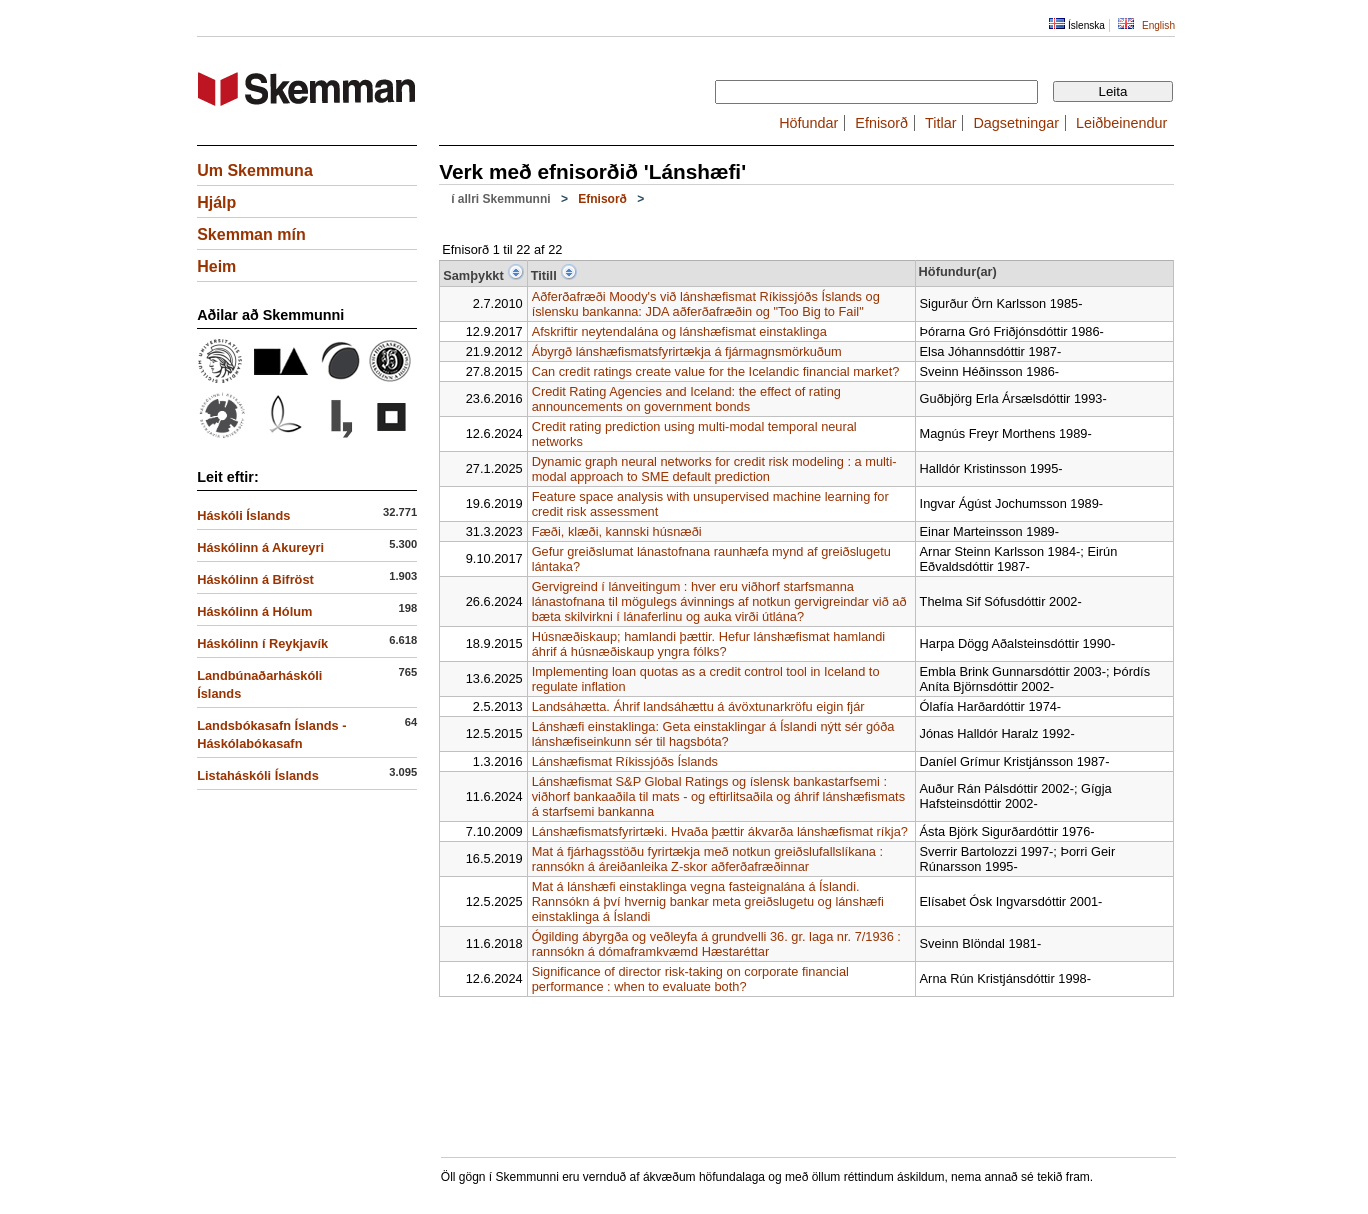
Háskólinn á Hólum (254, 611)
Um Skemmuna (255, 170)
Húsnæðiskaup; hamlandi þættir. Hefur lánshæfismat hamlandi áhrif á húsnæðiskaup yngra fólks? (709, 644)
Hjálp (216, 202)
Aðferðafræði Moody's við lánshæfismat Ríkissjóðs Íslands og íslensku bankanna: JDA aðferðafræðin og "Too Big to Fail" (706, 304)
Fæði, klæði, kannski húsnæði (617, 531)
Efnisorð (881, 123)
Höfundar (808, 123)
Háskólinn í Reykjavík (262, 643)
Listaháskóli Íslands (258, 775)
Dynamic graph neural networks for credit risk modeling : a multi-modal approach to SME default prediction (714, 469)
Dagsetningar (1016, 123)
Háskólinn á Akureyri (260, 547)
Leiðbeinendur (1121, 123)
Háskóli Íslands (243, 515)
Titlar (940, 123)
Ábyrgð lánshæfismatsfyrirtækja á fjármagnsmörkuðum (687, 351)
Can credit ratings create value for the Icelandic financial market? (716, 371)
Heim (216, 266)
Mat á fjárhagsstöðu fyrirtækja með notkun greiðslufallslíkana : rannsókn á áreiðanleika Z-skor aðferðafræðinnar (707, 859)
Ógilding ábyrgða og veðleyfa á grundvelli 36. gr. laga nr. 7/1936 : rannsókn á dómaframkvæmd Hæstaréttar (716, 944)
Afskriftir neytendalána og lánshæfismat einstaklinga (679, 331)
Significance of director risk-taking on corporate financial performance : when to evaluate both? (690, 979)
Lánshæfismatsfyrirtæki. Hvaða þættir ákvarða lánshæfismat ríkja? (720, 831)
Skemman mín (251, 234)
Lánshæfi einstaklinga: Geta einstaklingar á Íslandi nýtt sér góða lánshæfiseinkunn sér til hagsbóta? (713, 734)
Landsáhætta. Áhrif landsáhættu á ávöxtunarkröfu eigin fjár (698, 706)
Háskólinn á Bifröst (255, 579)
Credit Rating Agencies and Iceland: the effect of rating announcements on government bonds (686, 399)
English (1158, 25)
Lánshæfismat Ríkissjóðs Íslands (625, 761)
